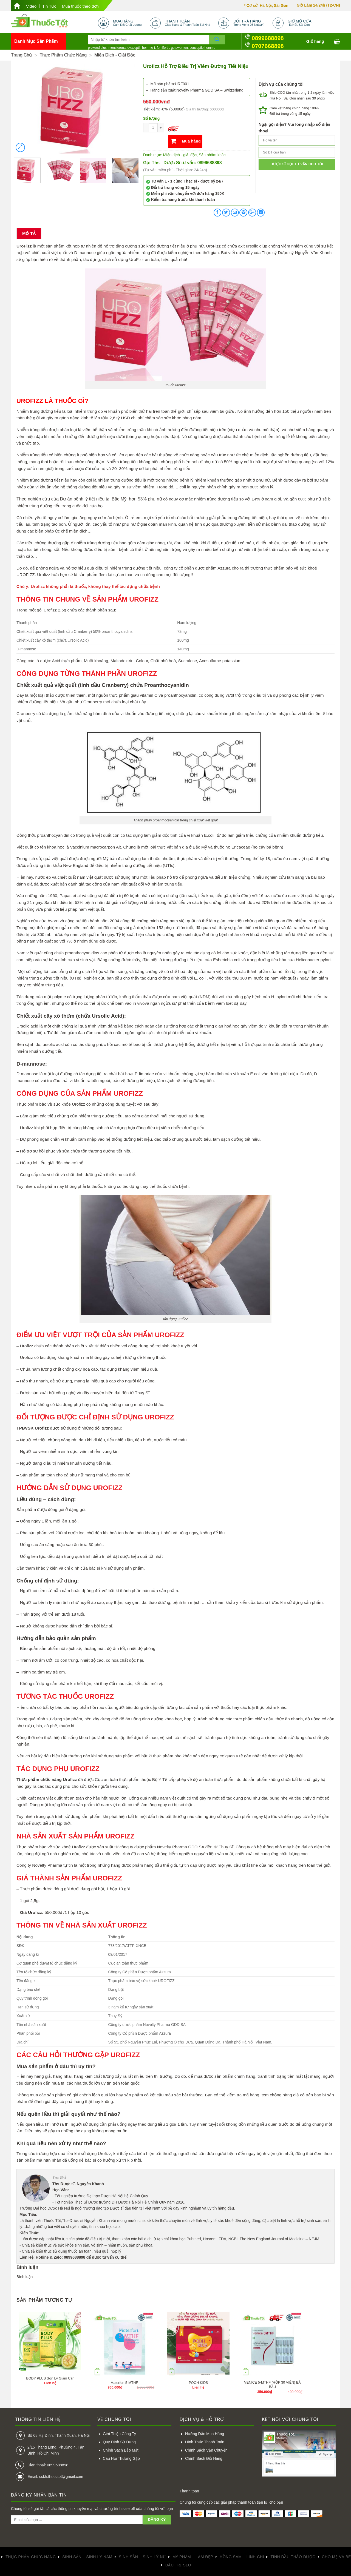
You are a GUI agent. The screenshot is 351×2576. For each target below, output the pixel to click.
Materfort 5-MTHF (124, 2383)
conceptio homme (203, 48)
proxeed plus (97, 48)
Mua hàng (191, 141)
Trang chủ (21, 54)
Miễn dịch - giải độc (114, 54)
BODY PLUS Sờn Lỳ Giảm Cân (50, 2378)
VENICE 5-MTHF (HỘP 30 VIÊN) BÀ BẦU (272, 2385)
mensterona (117, 48)
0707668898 (268, 46)
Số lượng (151, 118)
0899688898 (268, 38)
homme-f (148, 48)
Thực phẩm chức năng (63, 54)
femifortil (163, 48)
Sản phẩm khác (212, 155)
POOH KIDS (198, 2383)
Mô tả (29, 233)
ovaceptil (134, 48)
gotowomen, (180, 48)
